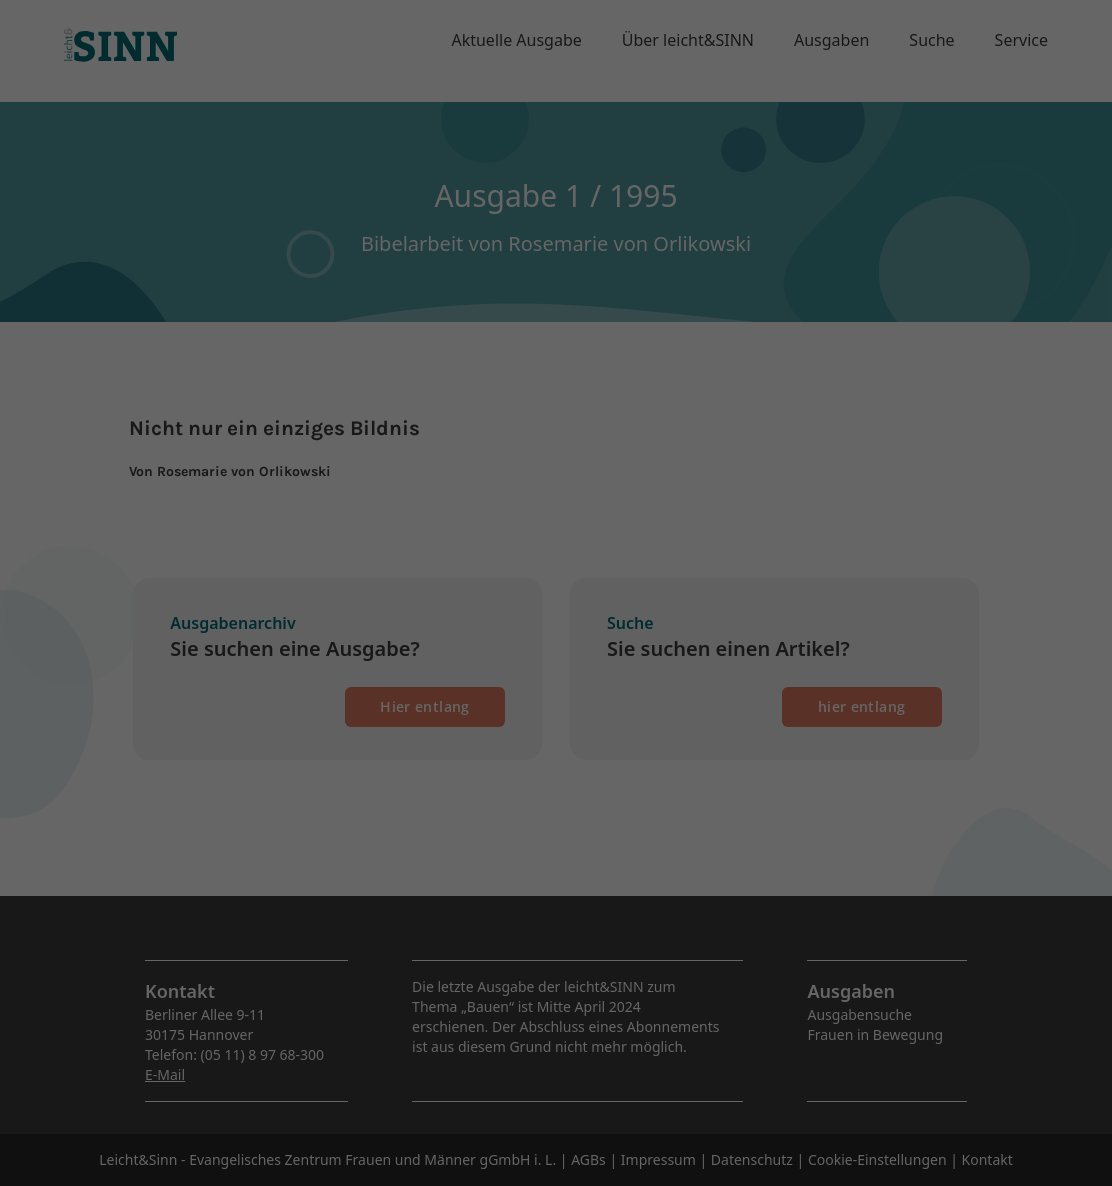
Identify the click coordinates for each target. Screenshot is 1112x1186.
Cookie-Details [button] (458, 540)
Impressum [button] (661, 540)
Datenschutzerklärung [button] (564, 540)
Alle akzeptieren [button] (556, 378)
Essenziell (341, 307)
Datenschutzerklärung (588, 242)
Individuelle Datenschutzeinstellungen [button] (556, 496)
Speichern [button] (556, 437)
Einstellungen (499, 261)
